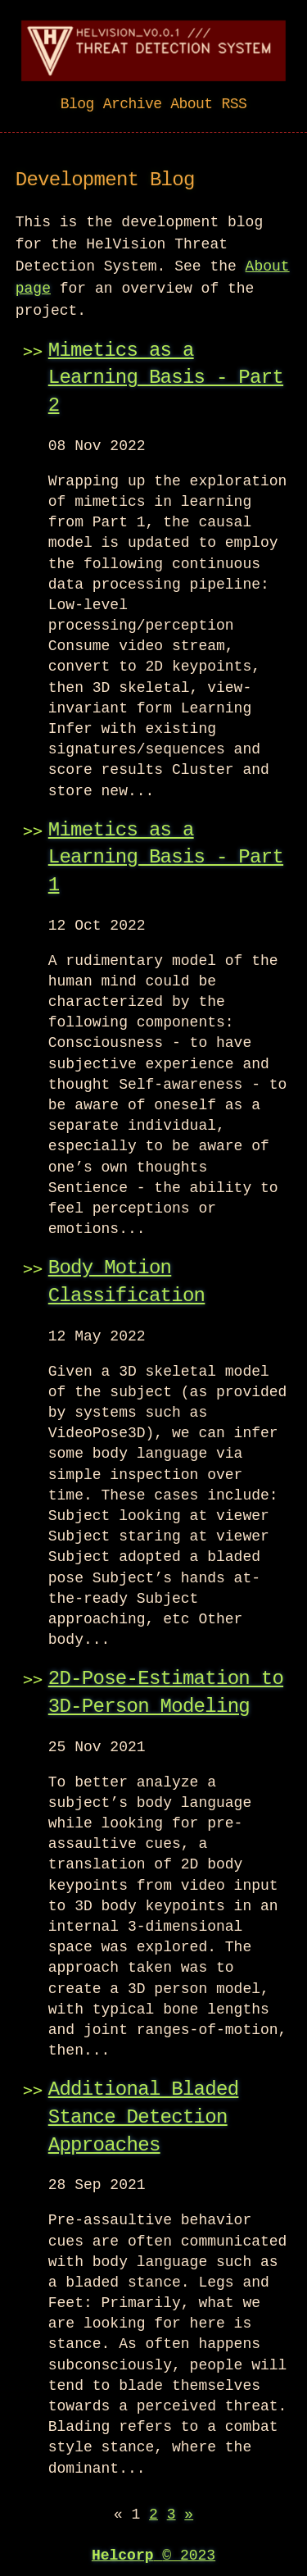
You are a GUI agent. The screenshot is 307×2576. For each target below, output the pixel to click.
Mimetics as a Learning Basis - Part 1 (165, 856)
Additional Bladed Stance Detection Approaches (143, 2115)
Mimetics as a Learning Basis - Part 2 (165, 376)
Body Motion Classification (126, 1280)
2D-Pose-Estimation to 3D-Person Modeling (165, 1690)
